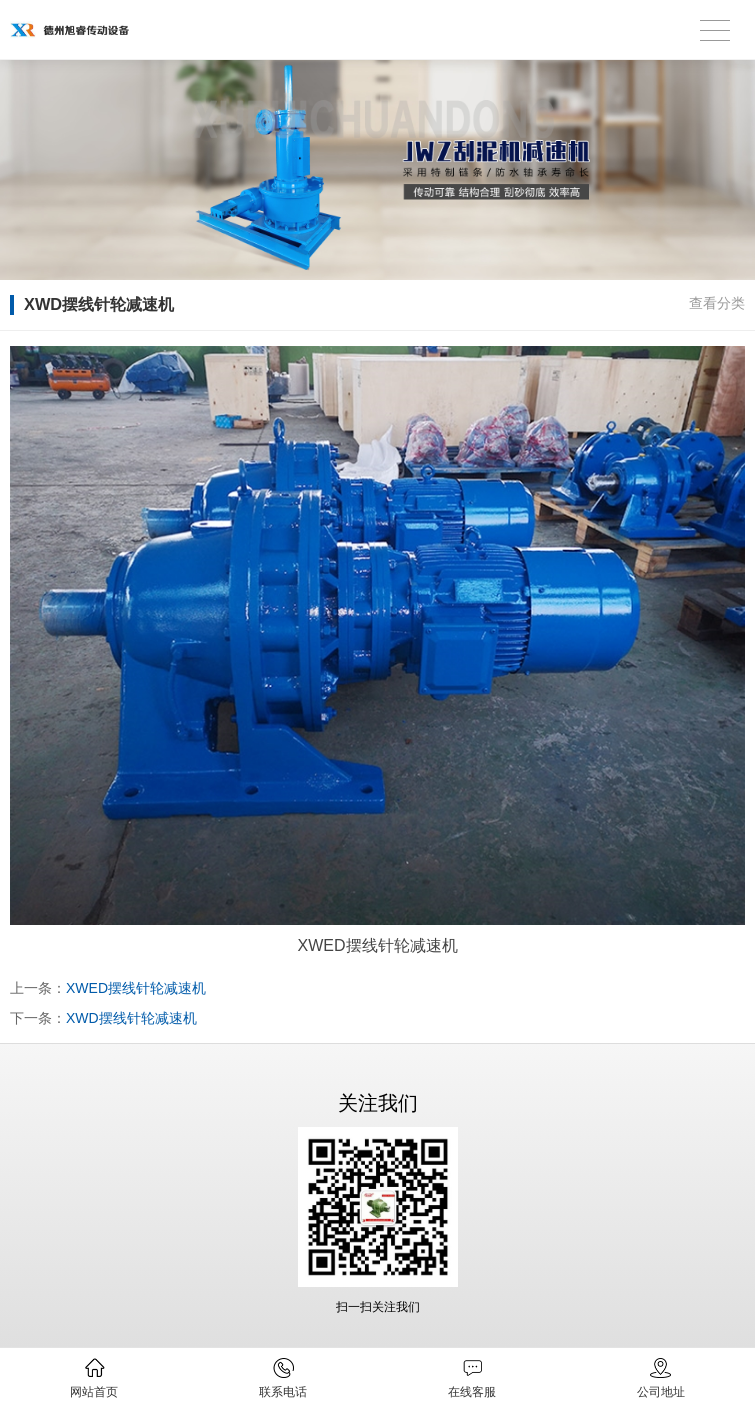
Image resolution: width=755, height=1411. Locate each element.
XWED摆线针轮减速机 (136, 988)
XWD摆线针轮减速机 (131, 1018)
